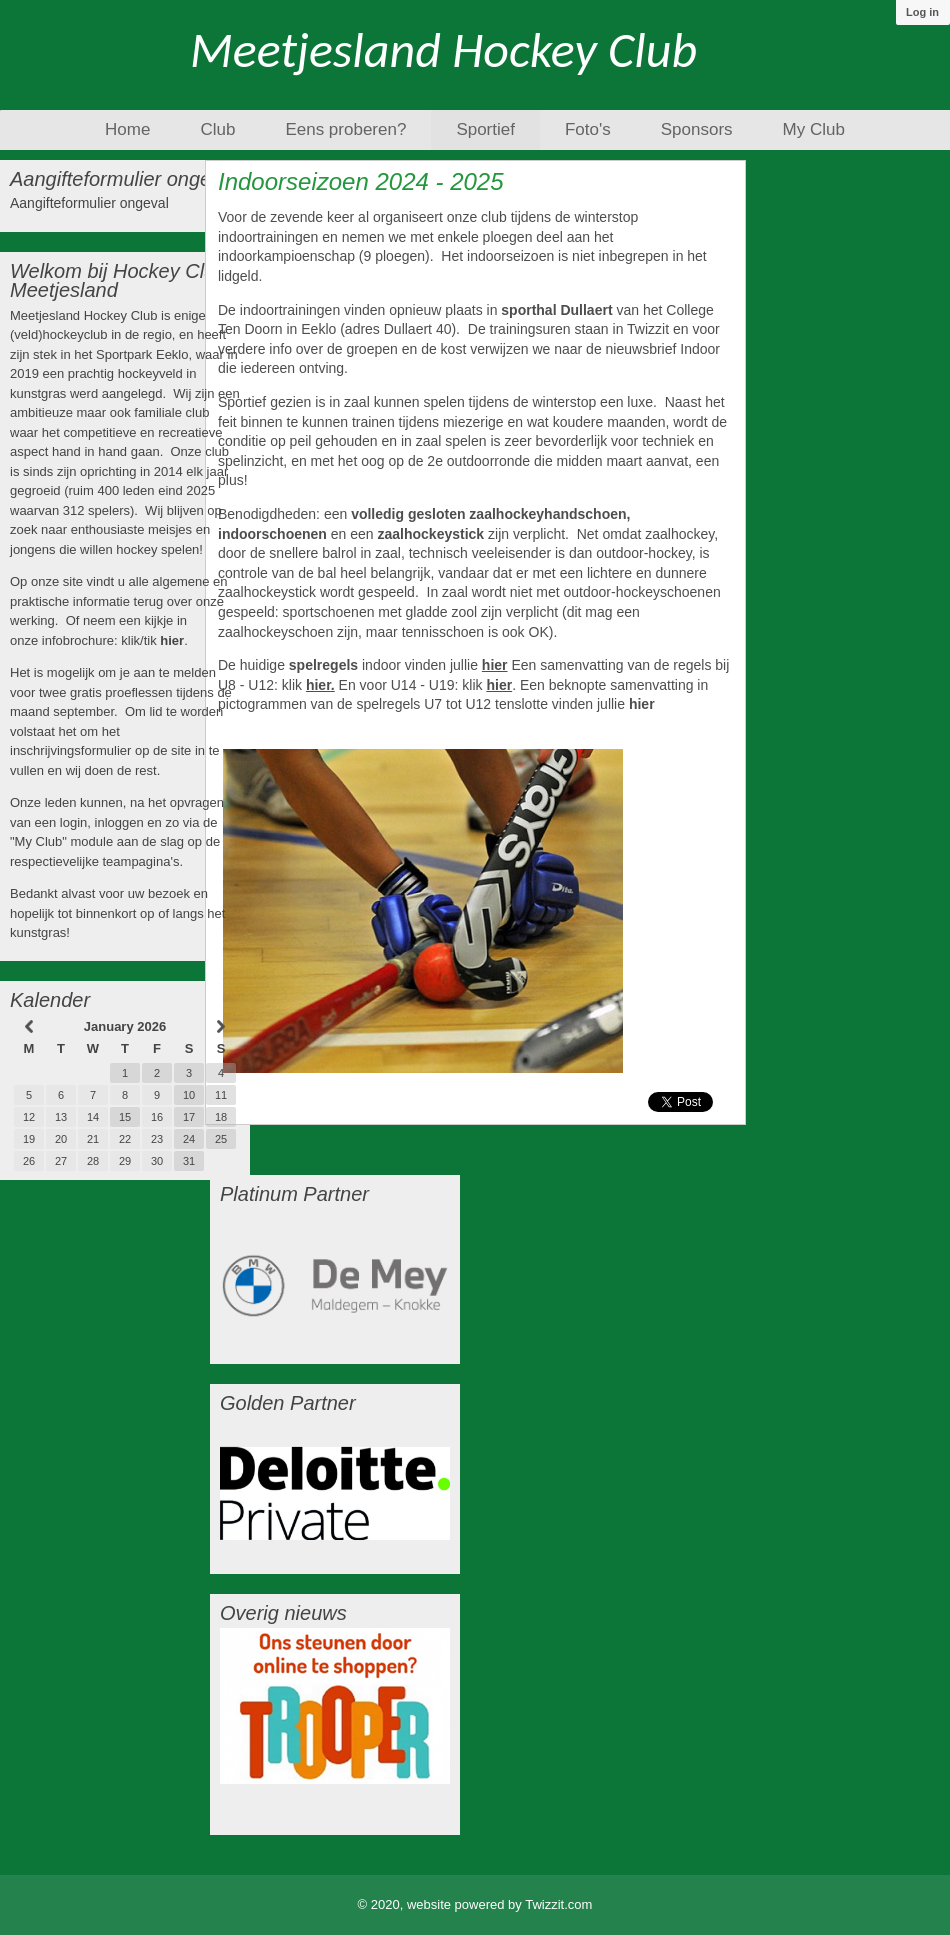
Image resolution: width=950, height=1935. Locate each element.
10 (189, 1095)
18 (221, 1117)
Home (127, 129)
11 (221, 1095)
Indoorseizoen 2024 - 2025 (361, 181)
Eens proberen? (345, 129)
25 (221, 1139)
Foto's (588, 129)
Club (217, 129)
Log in (922, 12)
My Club (814, 129)
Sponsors (697, 129)
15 (125, 1117)
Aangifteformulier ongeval (89, 203)
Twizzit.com (558, 1904)
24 (189, 1139)
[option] (335, 1284)
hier (172, 640)
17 (189, 1117)
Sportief (485, 129)
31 (189, 1161)
